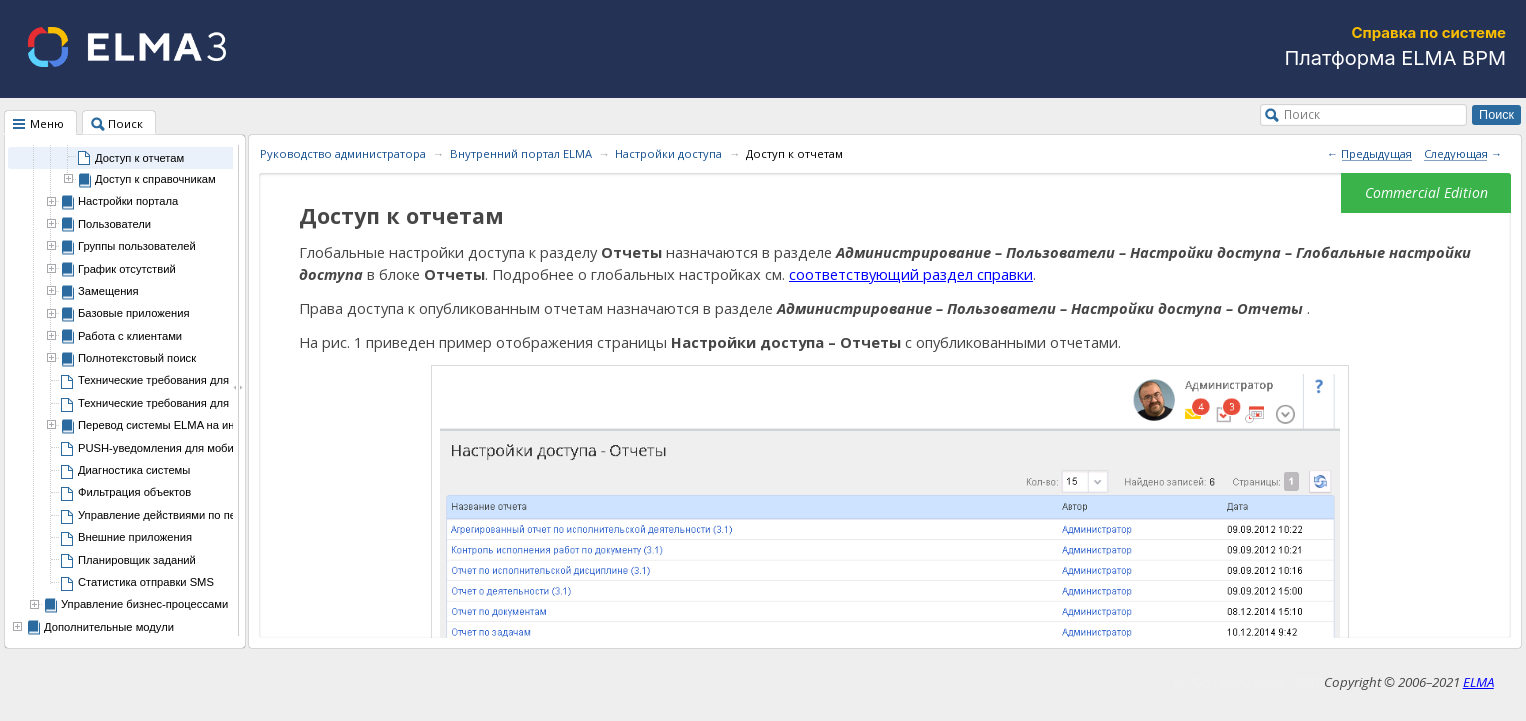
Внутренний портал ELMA (521, 153)
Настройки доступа (668, 153)
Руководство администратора (343, 153)
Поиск (1302, 114)
